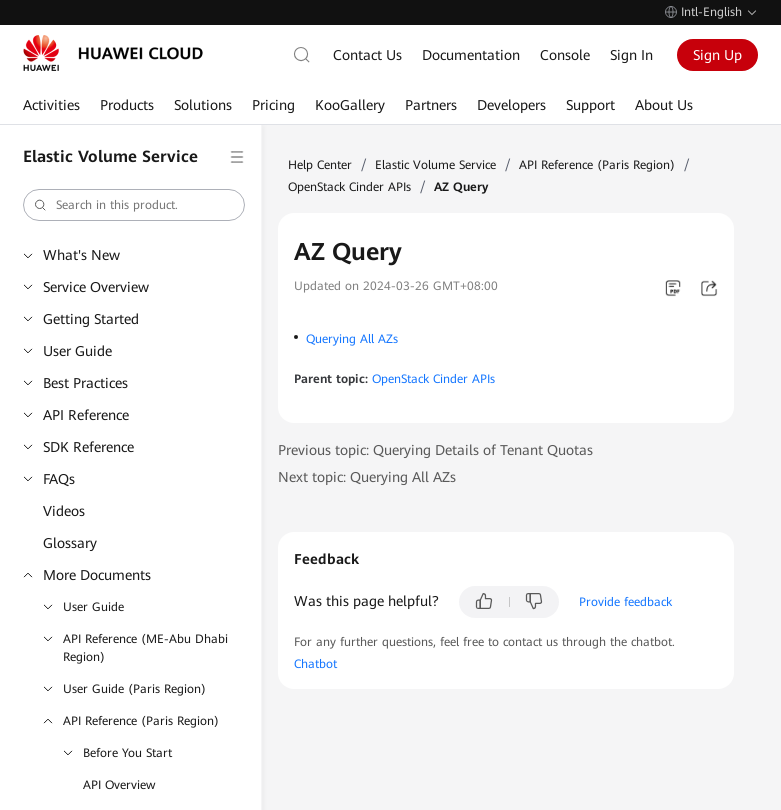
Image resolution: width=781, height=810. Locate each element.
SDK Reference (88, 447)
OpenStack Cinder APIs (349, 187)
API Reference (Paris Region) (141, 721)
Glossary (70, 543)
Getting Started (91, 319)
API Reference (86, 415)
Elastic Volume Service (435, 165)
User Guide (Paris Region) (134, 689)
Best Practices (85, 383)
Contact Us (367, 55)
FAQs (59, 479)
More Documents (97, 575)
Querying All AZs (352, 339)
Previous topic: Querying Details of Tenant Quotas (435, 450)
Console (565, 55)
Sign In (631, 55)
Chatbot (315, 664)
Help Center (320, 165)
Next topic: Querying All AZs (367, 477)
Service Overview (96, 287)
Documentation (471, 55)
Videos (64, 511)
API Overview (119, 785)
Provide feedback (625, 602)
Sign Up (717, 55)
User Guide (77, 351)
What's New (81, 255)
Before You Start (127, 753)
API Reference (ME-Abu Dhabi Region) (145, 648)
